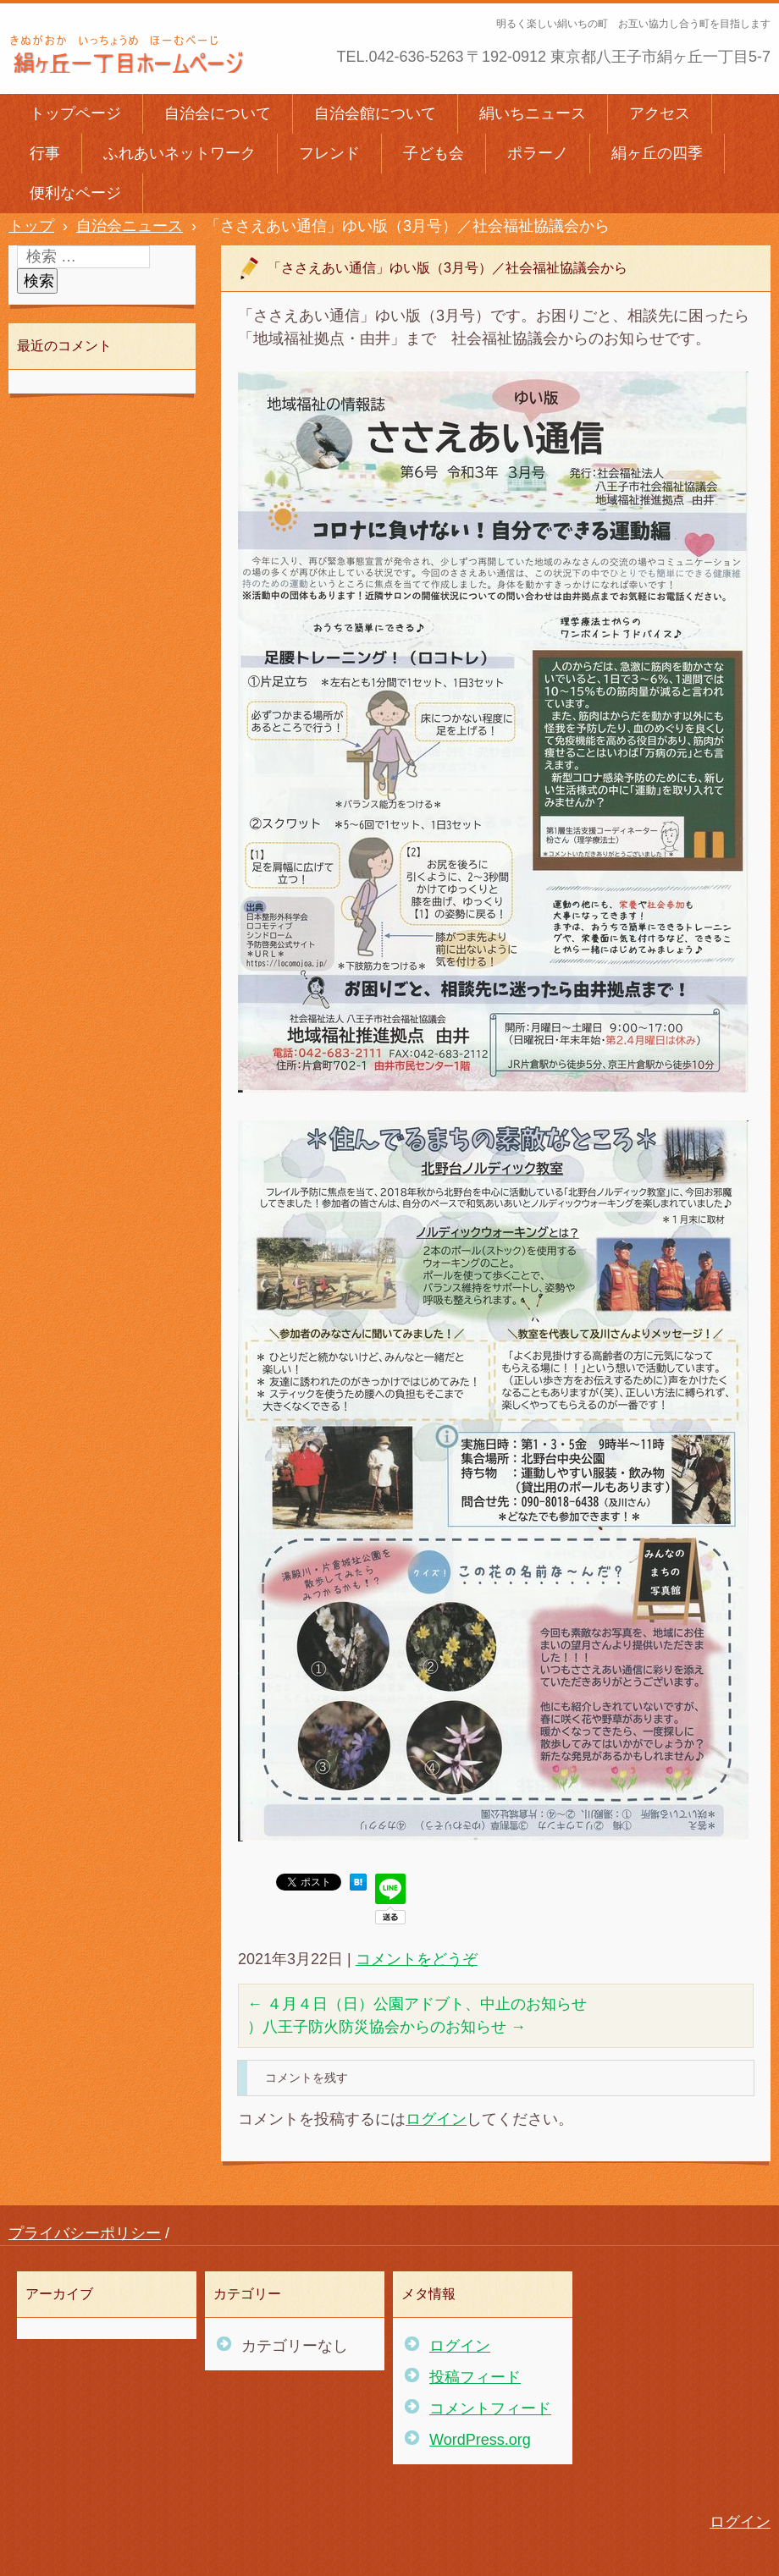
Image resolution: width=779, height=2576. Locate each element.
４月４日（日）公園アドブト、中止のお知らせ (417, 2003)
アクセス (659, 113)
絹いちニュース (532, 113)
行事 (45, 153)
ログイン (436, 2119)
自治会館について (375, 113)
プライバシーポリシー (84, 2233)
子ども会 (433, 153)
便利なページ (75, 192)
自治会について (217, 113)
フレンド (329, 153)
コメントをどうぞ (417, 1959)
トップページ (75, 113)
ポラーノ (537, 153)
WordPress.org (480, 2439)
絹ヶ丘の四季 (657, 153)
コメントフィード (490, 2408)
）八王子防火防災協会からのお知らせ (386, 2026)
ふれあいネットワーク (179, 153)
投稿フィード (475, 2377)
